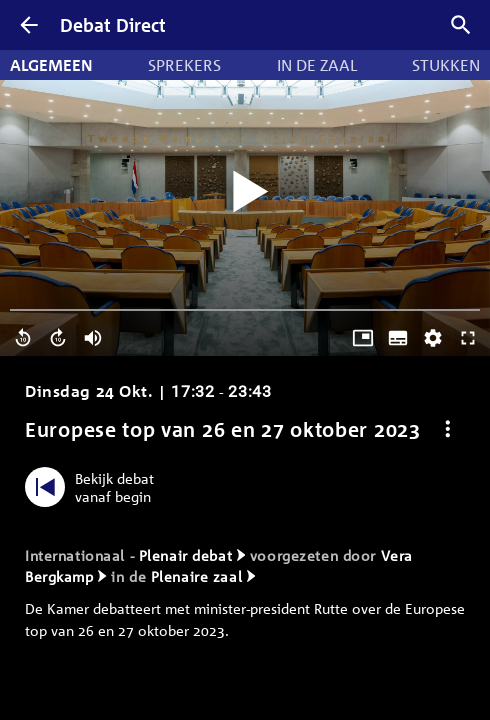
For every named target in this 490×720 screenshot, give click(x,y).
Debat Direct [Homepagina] (113, 25)
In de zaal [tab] (317, 65)
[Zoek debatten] (461, 25)
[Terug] (29, 25)
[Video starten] (245, 192)
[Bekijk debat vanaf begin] (94, 487)
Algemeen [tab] (51, 65)
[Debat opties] (448, 429)
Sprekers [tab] (184, 65)
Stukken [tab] (446, 65)
